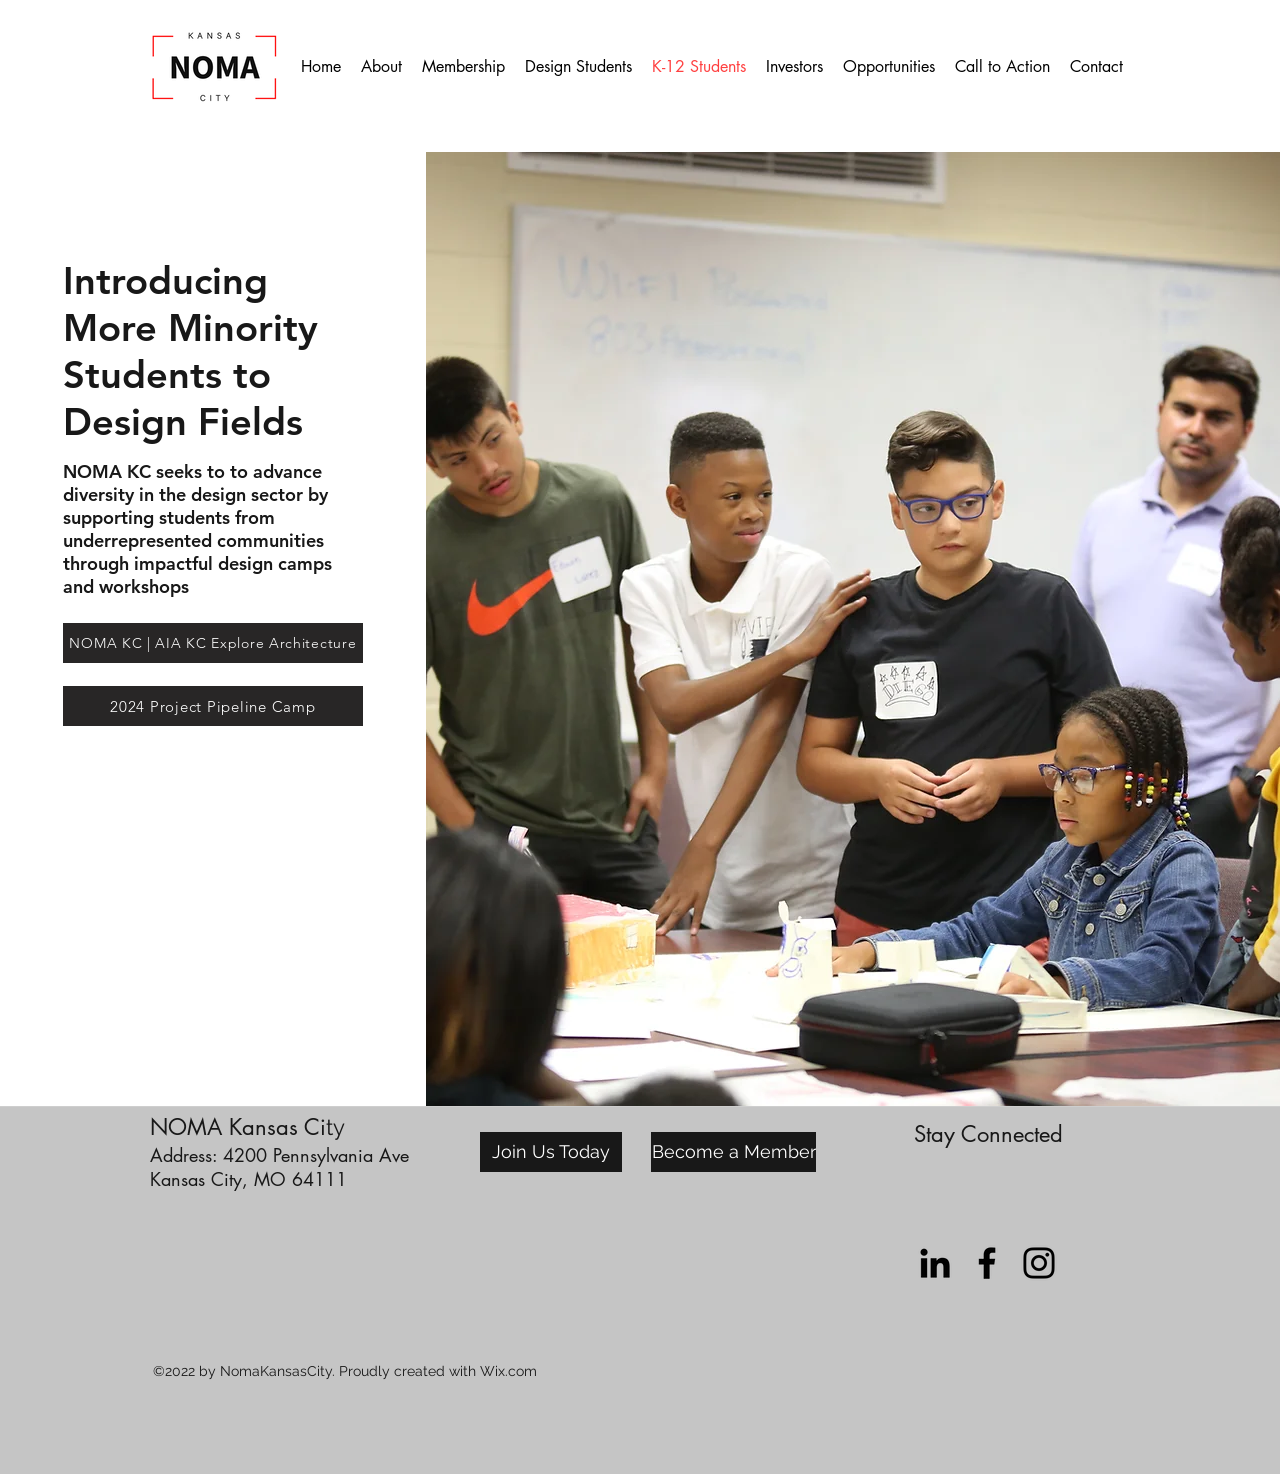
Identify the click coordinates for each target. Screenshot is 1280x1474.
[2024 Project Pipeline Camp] (213, 706)
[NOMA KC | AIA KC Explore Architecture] (213, 643)
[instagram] (1039, 1263)
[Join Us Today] (551, 1152)
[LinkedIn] (935, 1263)
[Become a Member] (733, 1152)
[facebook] (987, 1263)
